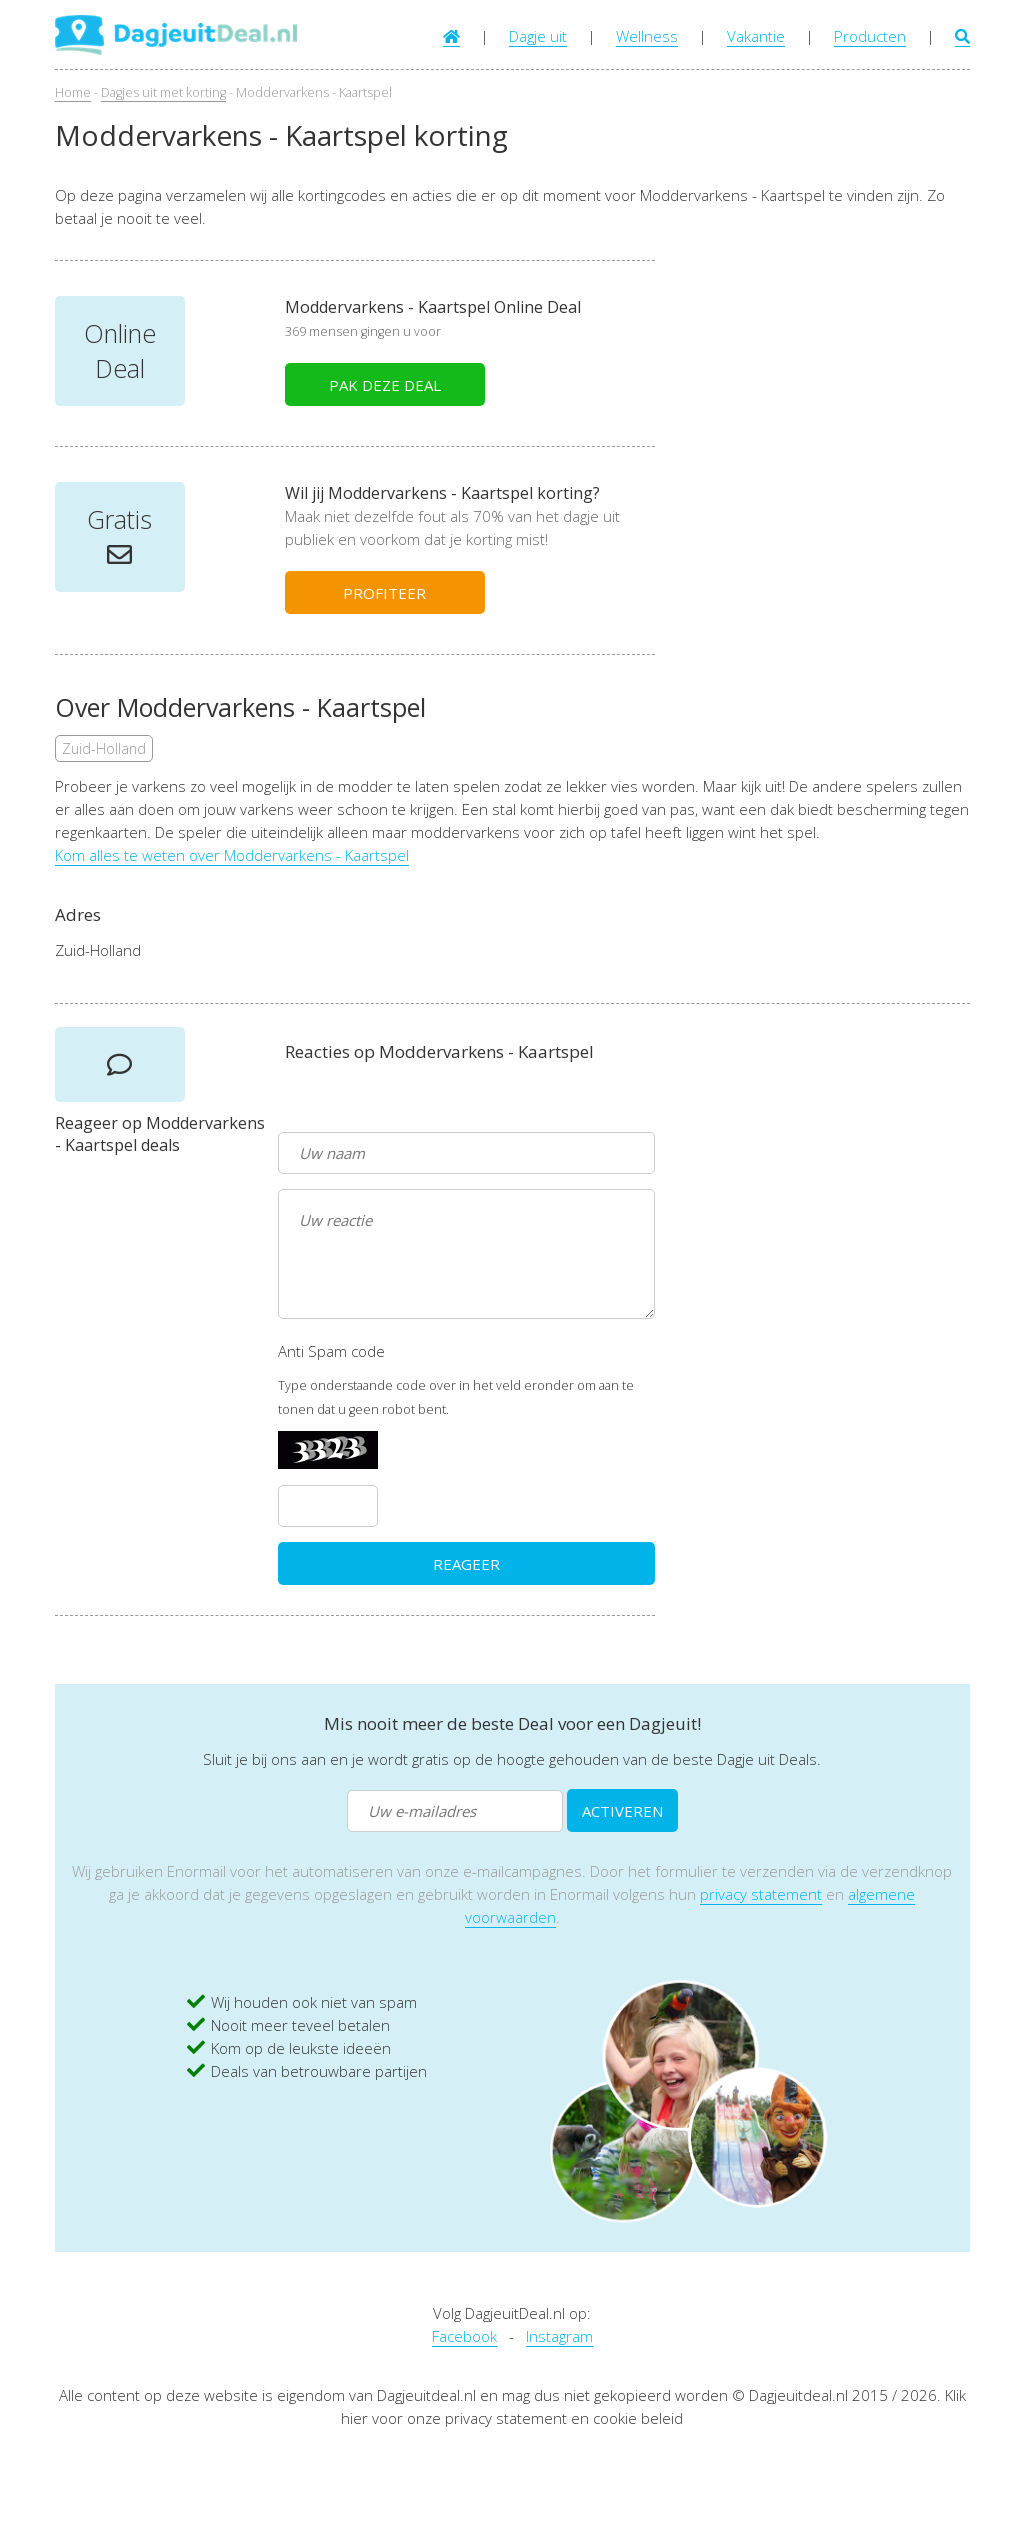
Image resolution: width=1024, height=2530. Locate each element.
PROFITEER (384, 593)
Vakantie (756, 36)
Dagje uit (538, 36)
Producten (870, 36)
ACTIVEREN (622, 1811)
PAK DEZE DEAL (385, 385)
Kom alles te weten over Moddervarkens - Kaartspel (232, 855)
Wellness (647, 36)
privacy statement (761, 1894)
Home (73, 92)
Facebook (464, 2336)
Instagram (559, 2336)
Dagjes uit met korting (163, 92)
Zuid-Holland (104, 748)
